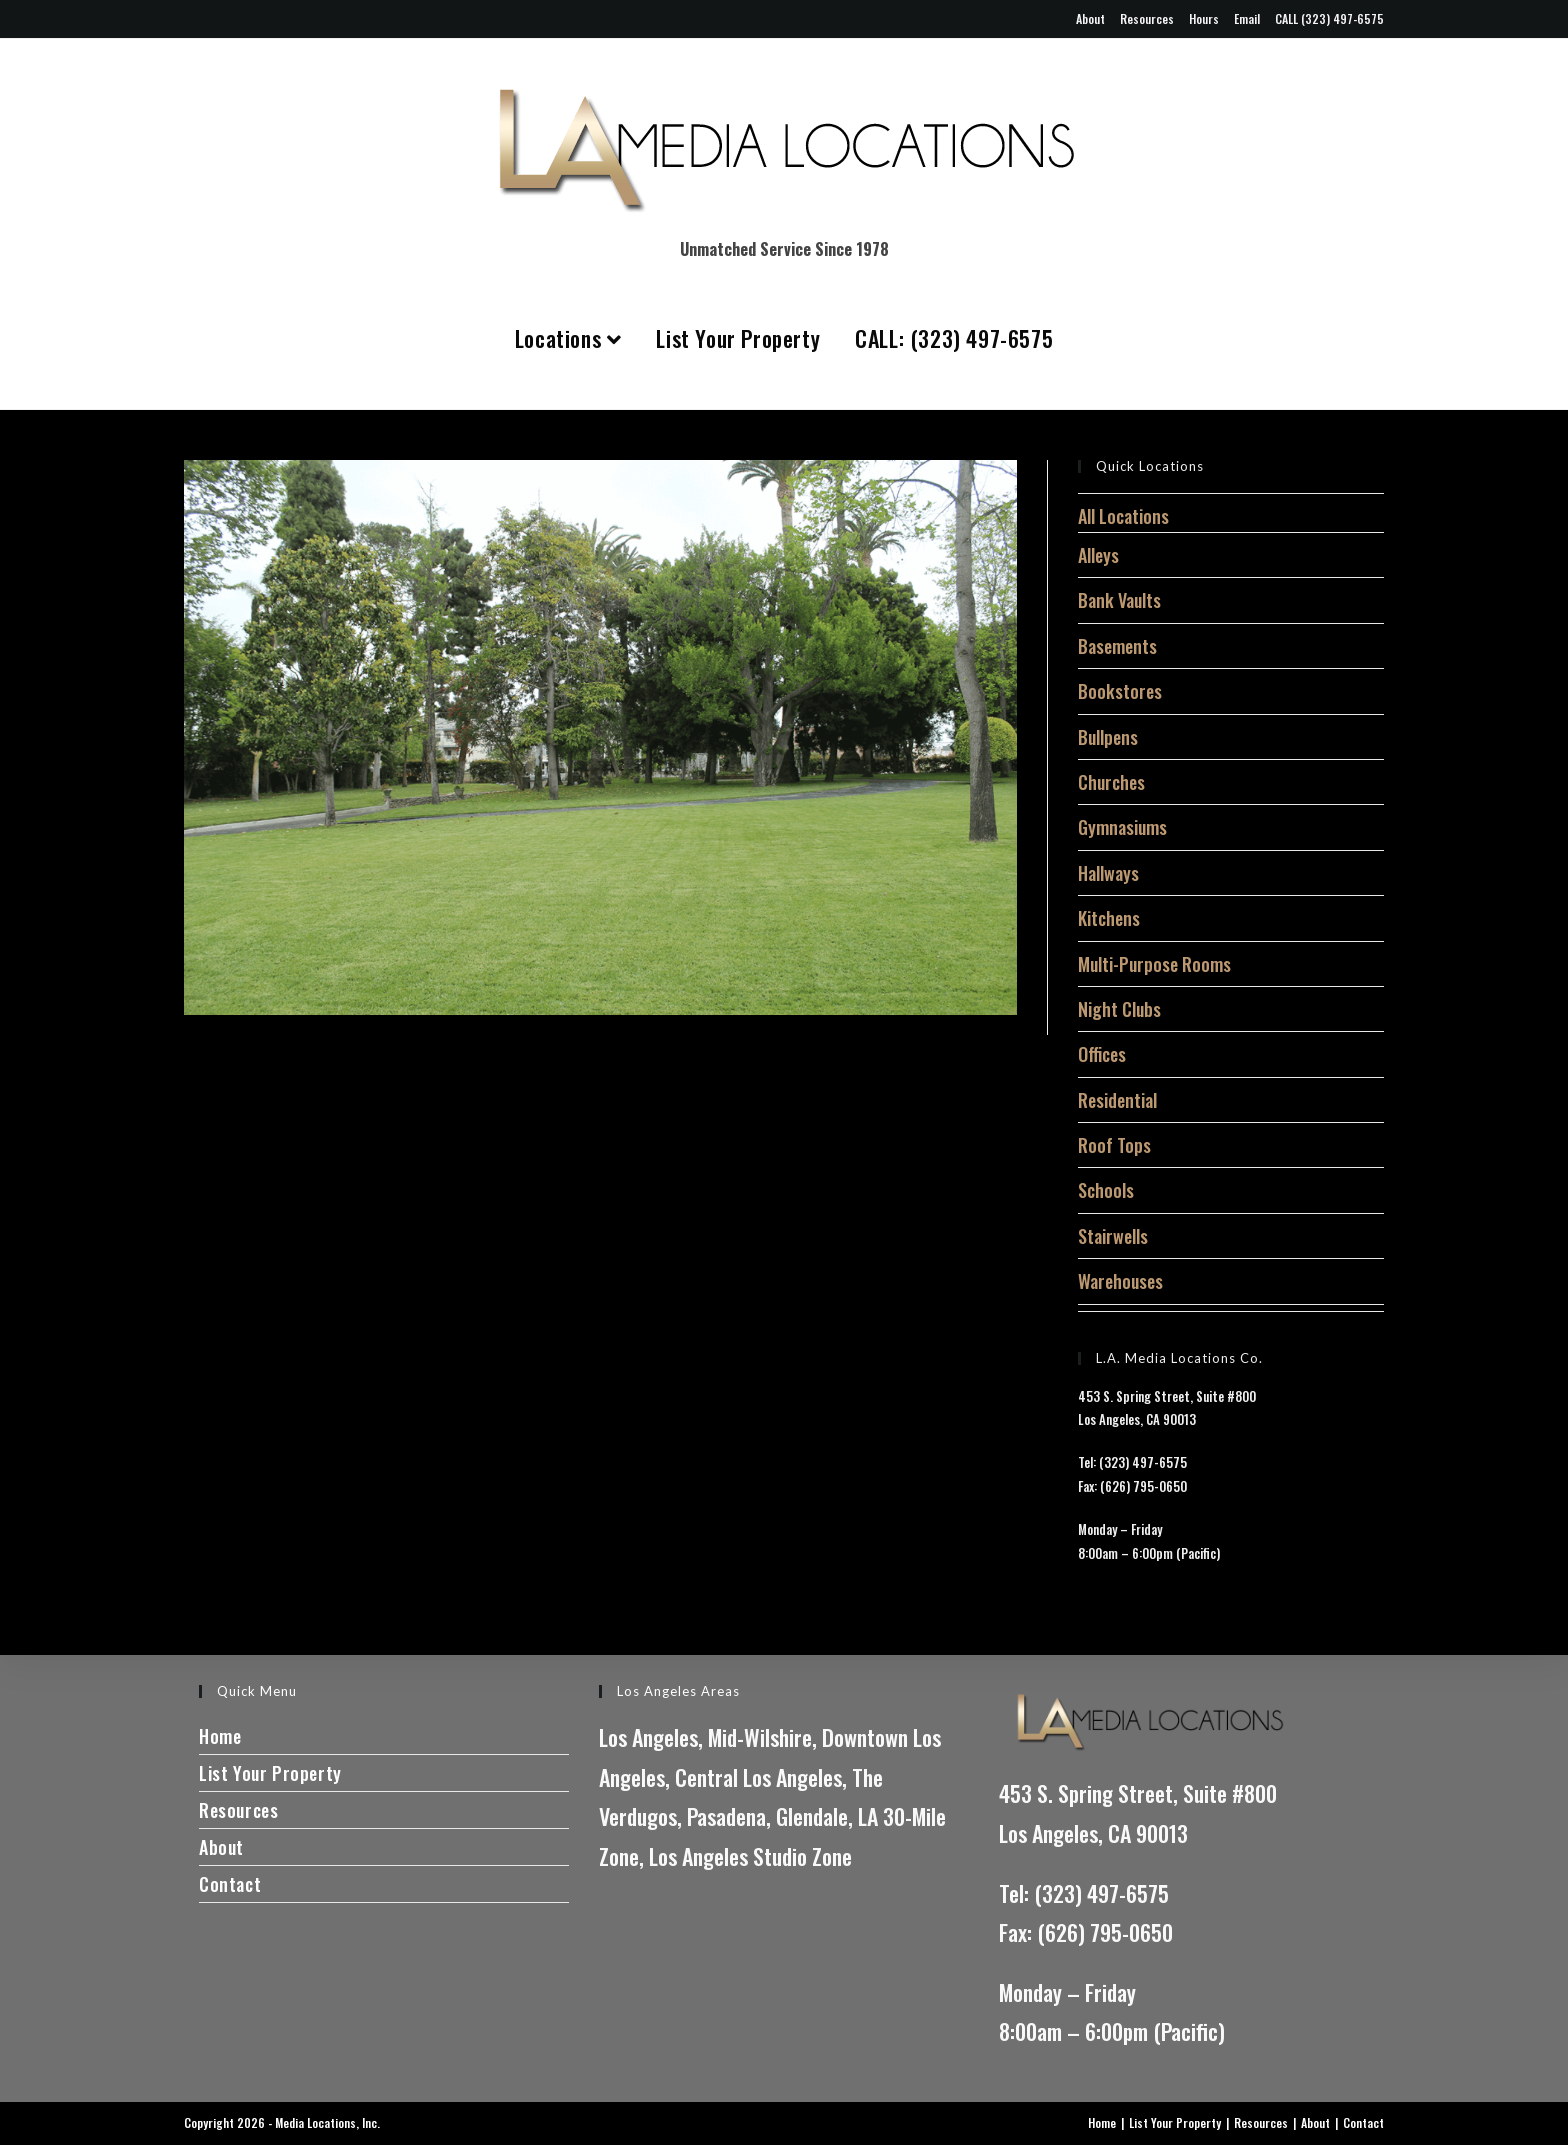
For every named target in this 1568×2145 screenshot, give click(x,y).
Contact (230, 1884)
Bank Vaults (1119, 600)
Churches (1111, 782)
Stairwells (1113, 1236)
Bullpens (1108, 737)
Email (1247, 18)
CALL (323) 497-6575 (1329, 18)
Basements (1117, 646)
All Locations (1123, 516)
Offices (1102, 1054)
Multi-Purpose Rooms (1154, 964)
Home (220, 1736)
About (1090, 18)
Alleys (1098, 555)
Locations (568, 338)
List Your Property (738, 338)
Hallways (1108, 873)
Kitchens (1109, 918)
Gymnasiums (1122, 827)
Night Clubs (1119, 1009)
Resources (1147, 18)
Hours (1204, 18)
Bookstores (1120, 691)
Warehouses (1120, 1281)
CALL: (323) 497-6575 (954, 338)
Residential (1117, 1100)
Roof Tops (1114, 1145)
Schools (1106, 1190)
